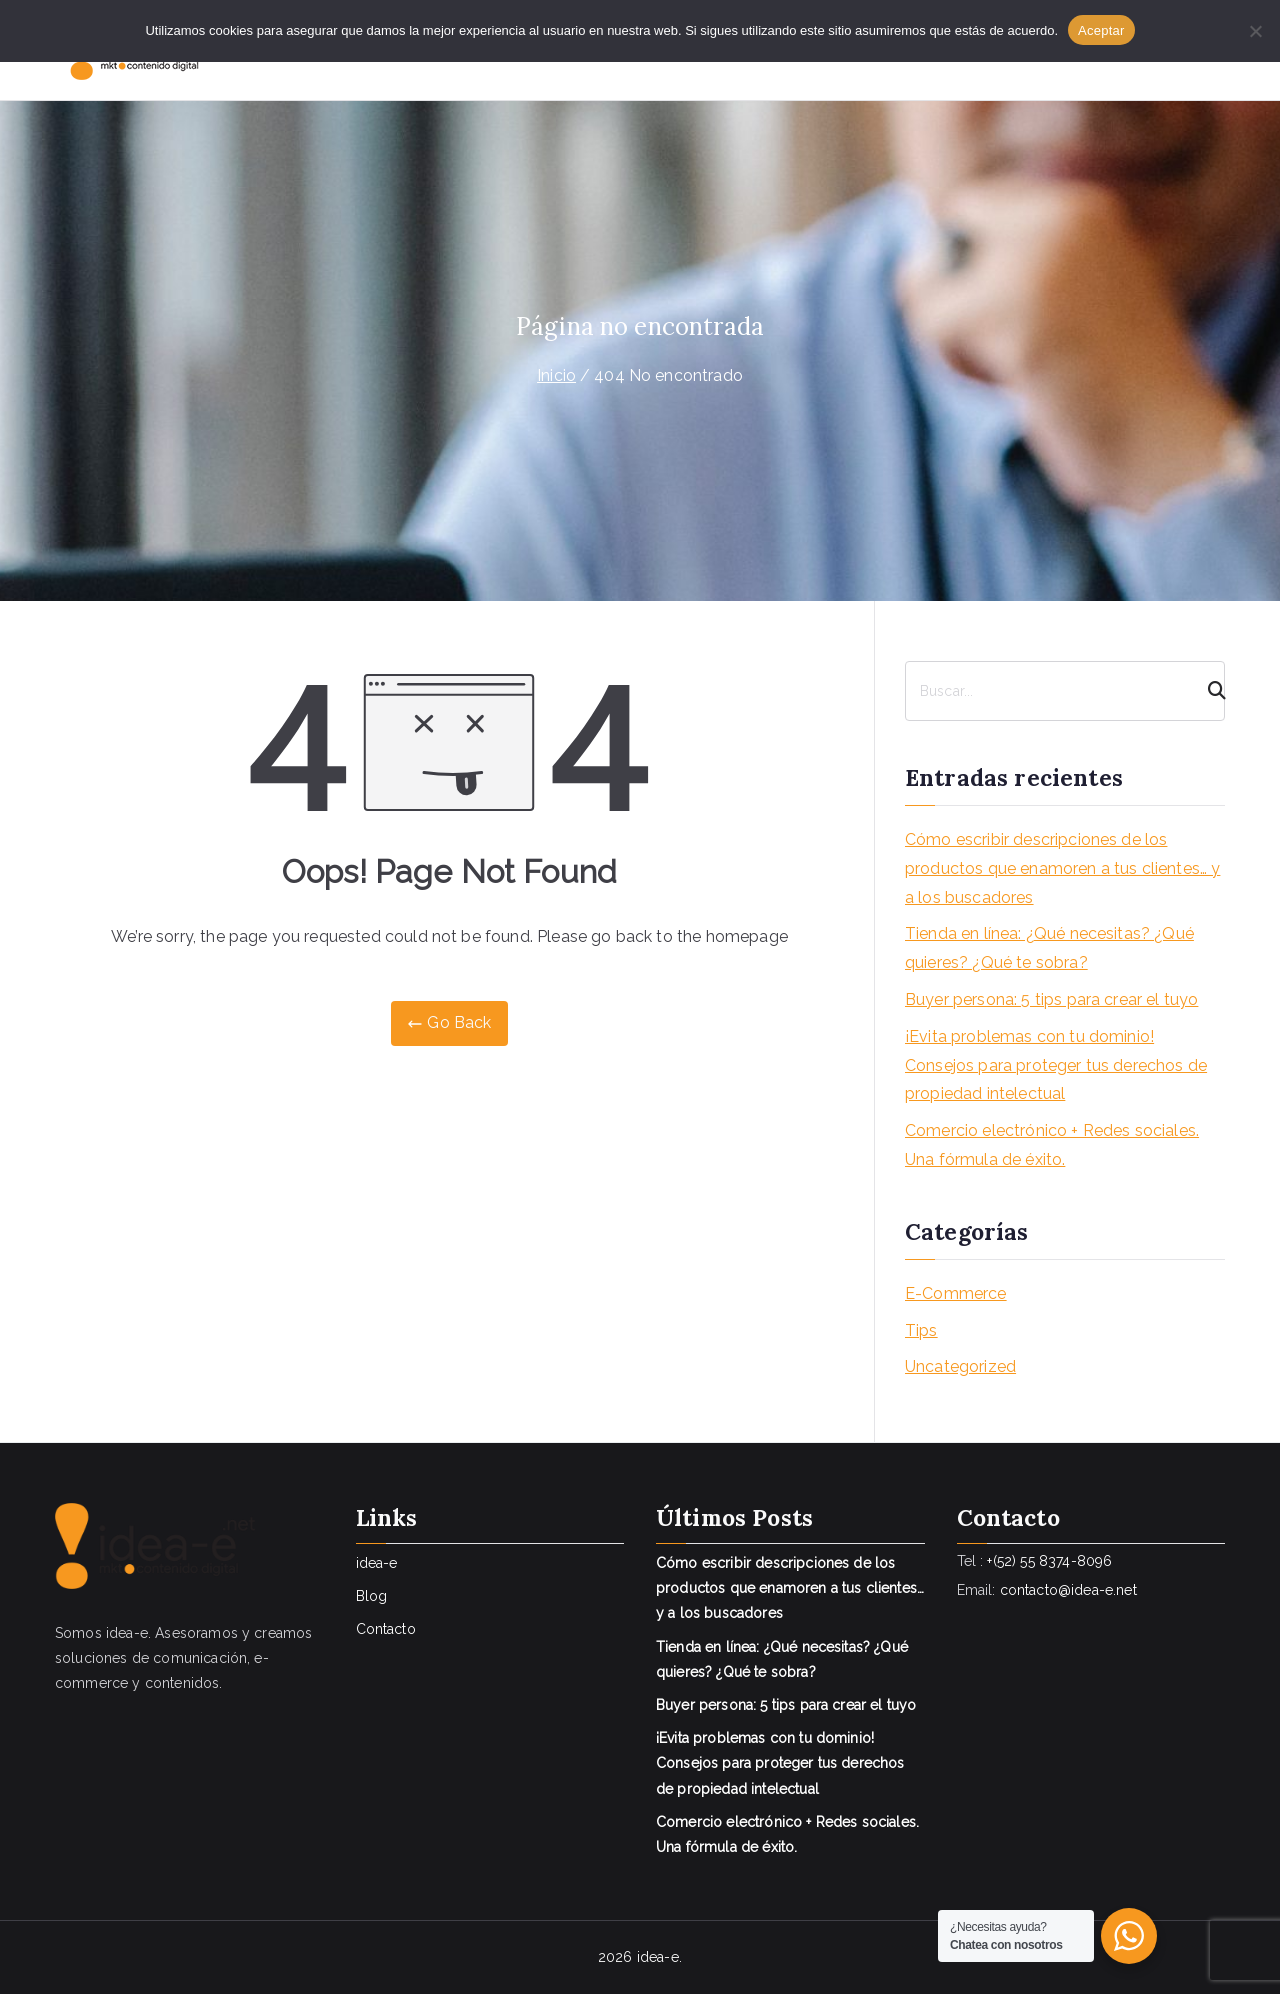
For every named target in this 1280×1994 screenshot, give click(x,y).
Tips (921, 1330)
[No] (1255, 31)
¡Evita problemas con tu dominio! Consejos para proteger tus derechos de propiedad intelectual (1056, 1065)
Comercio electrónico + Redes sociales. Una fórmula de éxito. (1052, 1145)
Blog (372, 1596)
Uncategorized (960, 1366)
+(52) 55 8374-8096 (1049, 1561)
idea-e (377, 1563)
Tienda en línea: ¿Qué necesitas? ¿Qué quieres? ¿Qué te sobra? (1049, 948)
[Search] (1208, 691)
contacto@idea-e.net (1068, 1590)
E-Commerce (956, 1293)
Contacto (386, 1629)
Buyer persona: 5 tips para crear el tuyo (1051, 999)
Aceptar (1101, 30)
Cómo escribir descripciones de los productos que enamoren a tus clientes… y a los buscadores (1062, 868)
